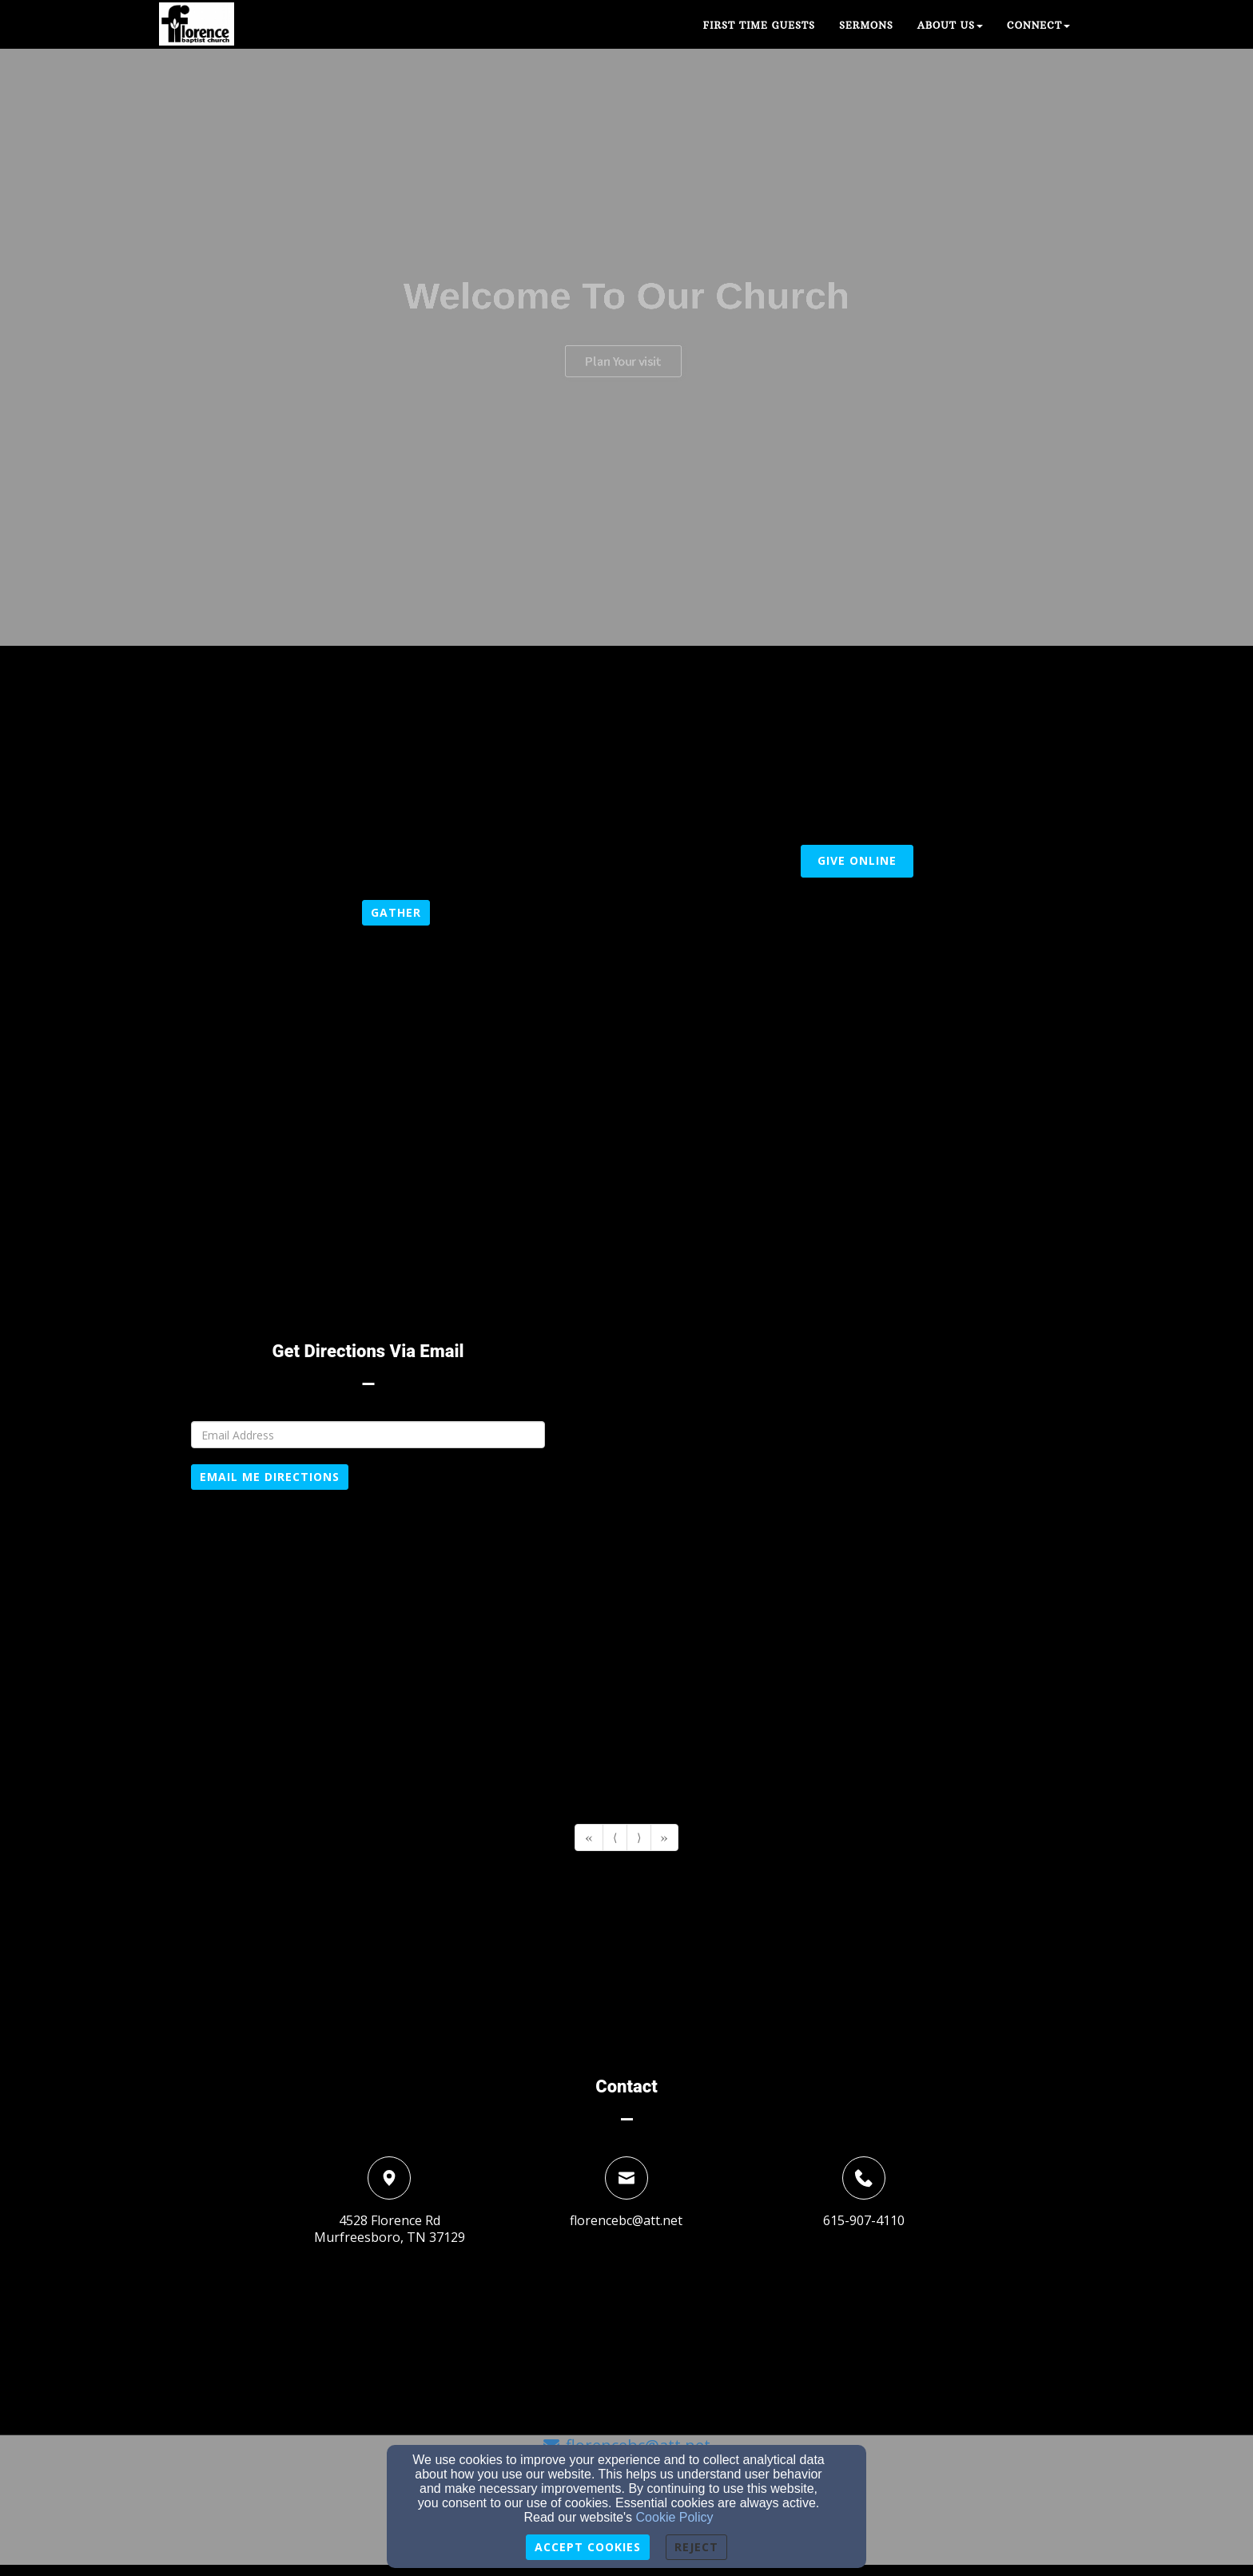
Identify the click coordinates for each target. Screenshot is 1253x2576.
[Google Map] (848, 1498)
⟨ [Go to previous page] (615, 1837)
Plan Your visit (623, 384)
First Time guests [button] (759, 25)
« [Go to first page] (588, 1837)
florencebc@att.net (626, 2220)
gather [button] (396, 912)
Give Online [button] (857, 860)
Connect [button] (1038, 25)
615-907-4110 (864, 2220)
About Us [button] (950, 25)
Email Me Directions (270, 1476)
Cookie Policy (675, 2517)
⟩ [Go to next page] (639, 1837)
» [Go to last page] (664, 1837)
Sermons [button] (866, 25)
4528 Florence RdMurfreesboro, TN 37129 (389, 2229)
